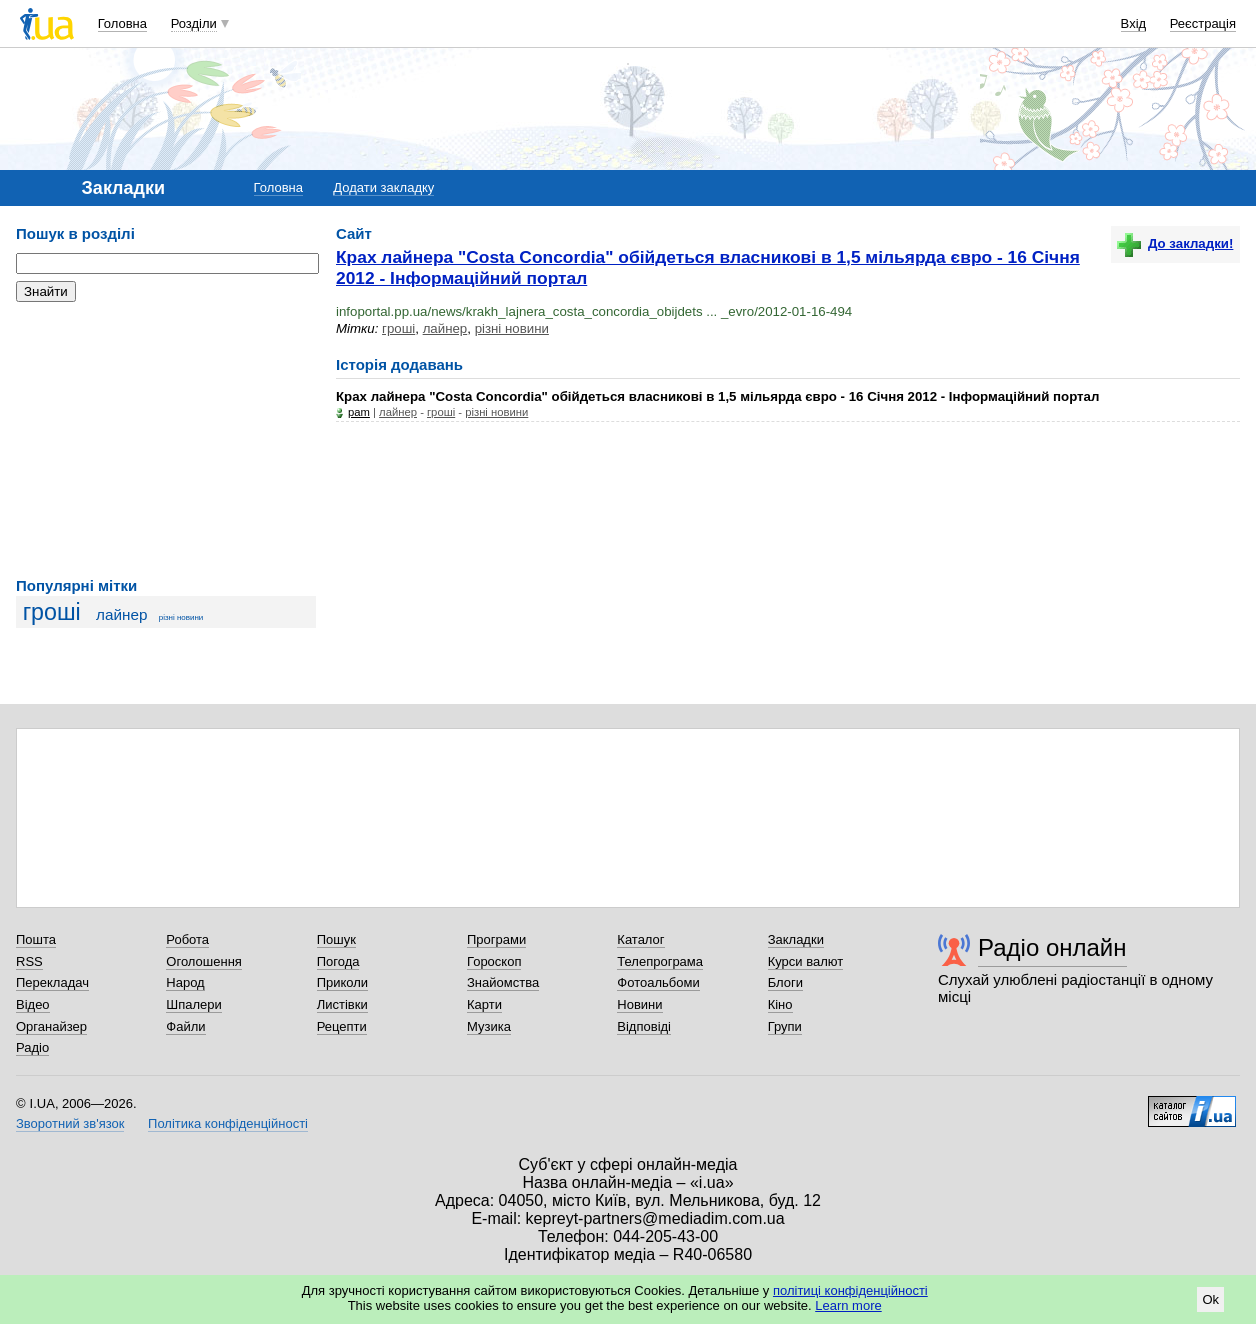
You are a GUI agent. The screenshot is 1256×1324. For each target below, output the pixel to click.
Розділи (194, 23)
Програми (496, 939)
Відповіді (644, 1026)
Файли (185, 1026)
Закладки (796, 939)
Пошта (36, 939)
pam (359, 412)
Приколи (342, 982)
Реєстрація (1203, 23)
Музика (489, 1026)
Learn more (848, 1305)
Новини (639, 1004)
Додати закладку (383, 187)
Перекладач (52, 982)
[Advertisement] (166, 440)
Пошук (336, 939)
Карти (484, 1004)
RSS (29, 961)
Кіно (780, 1004)
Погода (338, 961)
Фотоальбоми (658, 982)
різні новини (181, 617)
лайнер (121, 614)
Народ (185, 982)
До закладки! (1175, 243)
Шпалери (194, 1004)
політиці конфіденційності (850, 1290)
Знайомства (503, 982)
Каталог (640, 939)
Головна (122, 23)
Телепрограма (660, 961)
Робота (187, 939)
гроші (52, 612)
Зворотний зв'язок (70, 1123)
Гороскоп (494, 961)
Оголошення (204, 961)
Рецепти (342, 1026)
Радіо (32, 1047)
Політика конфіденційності (228, 1123)
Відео (33, 1004)
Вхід (1134, 23)
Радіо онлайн (1052, 947)
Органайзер (51, 1026)
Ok (1210, 1299)
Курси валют (806, 961)
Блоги (785, 982)
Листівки (342, 1004)
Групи (785, 1026)
